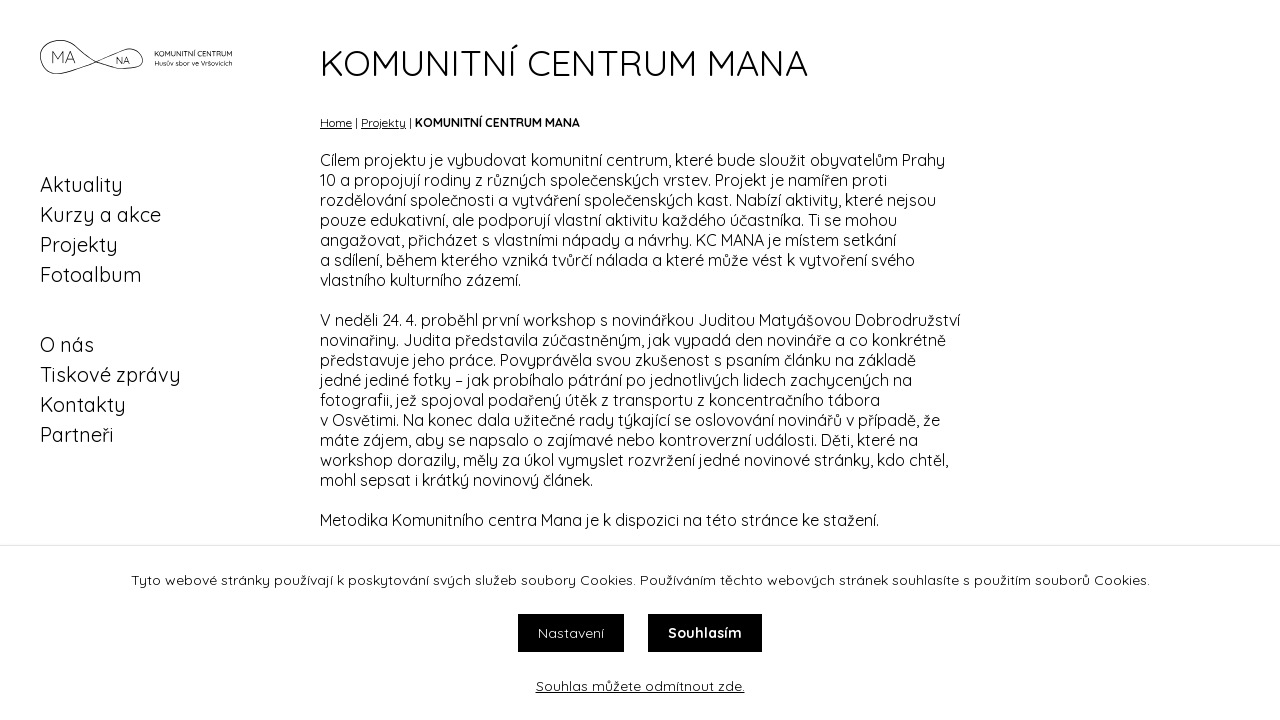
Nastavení (571, 633)
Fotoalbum (91, 274)
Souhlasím (705, 633)
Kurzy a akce (100, 214)
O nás (67, 344)
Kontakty (83, 404)
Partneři (77, 434)
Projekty (79, 244)
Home (336, 122)
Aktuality (81, 184)
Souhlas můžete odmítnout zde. (640, 686)
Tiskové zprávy (110, 374)
